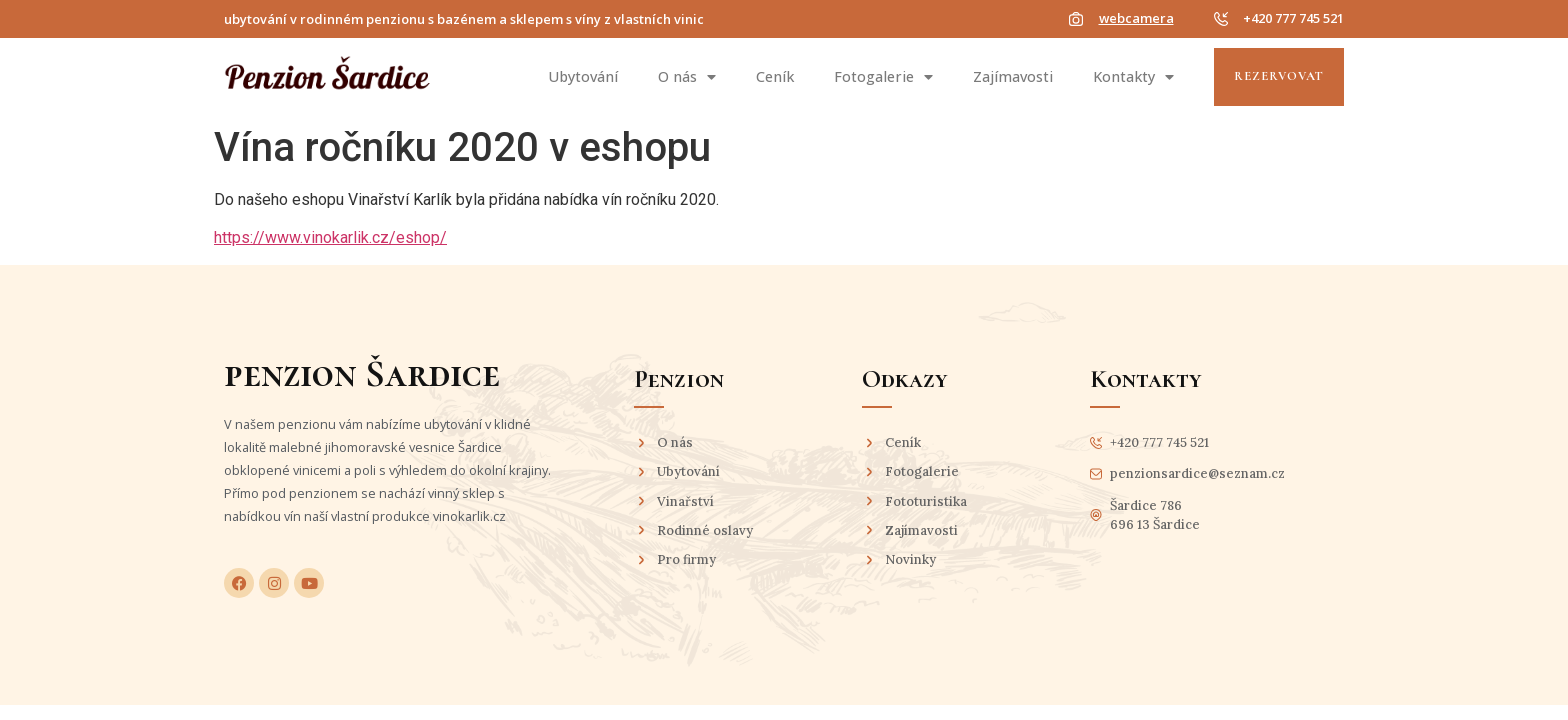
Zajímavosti (1013, 76)
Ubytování (583, 76)
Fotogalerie (883, 77)
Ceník (775, 76)
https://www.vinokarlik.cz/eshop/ (330, 237)
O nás (687, 77)
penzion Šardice (362, 374)
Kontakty (1133, 77)
